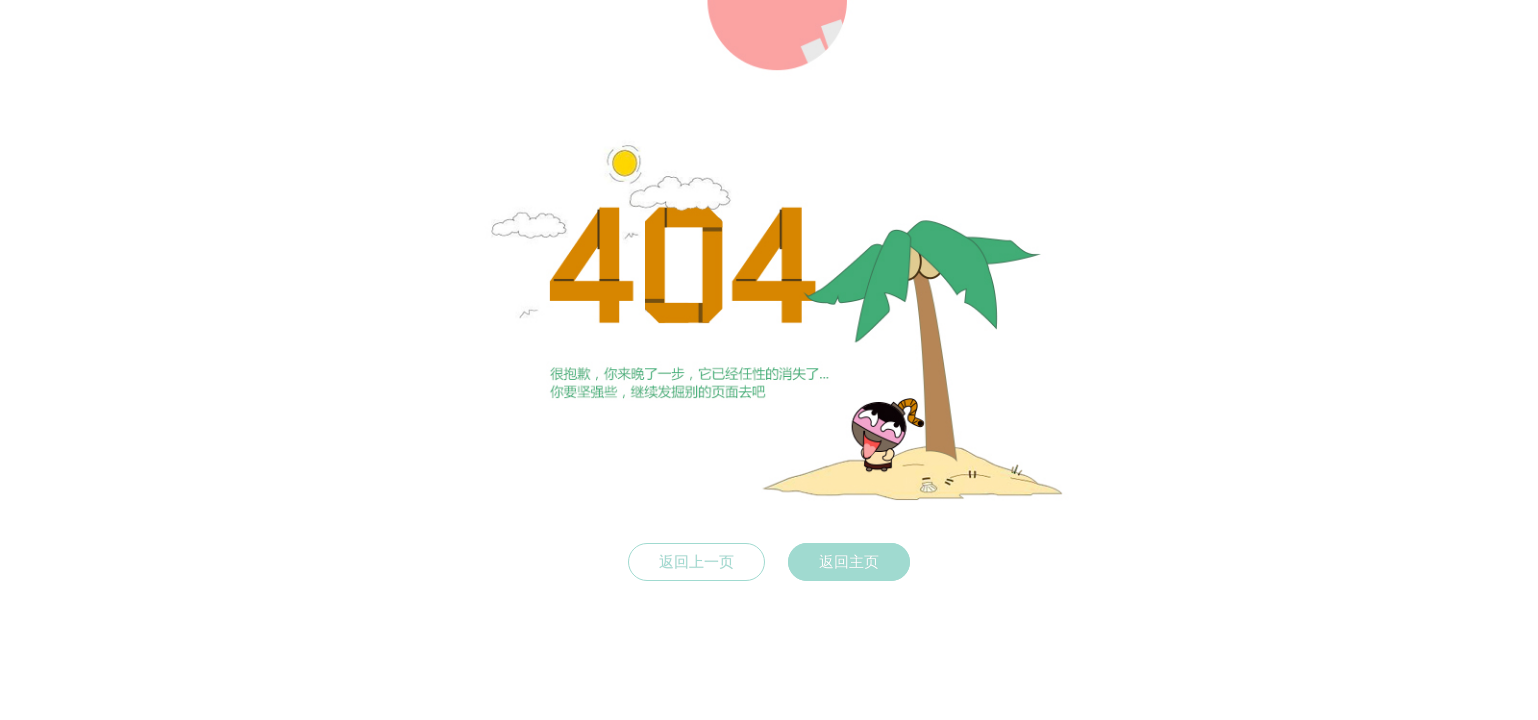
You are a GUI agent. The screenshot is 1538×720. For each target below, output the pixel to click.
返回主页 (849, 562)
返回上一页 (696, 562)
